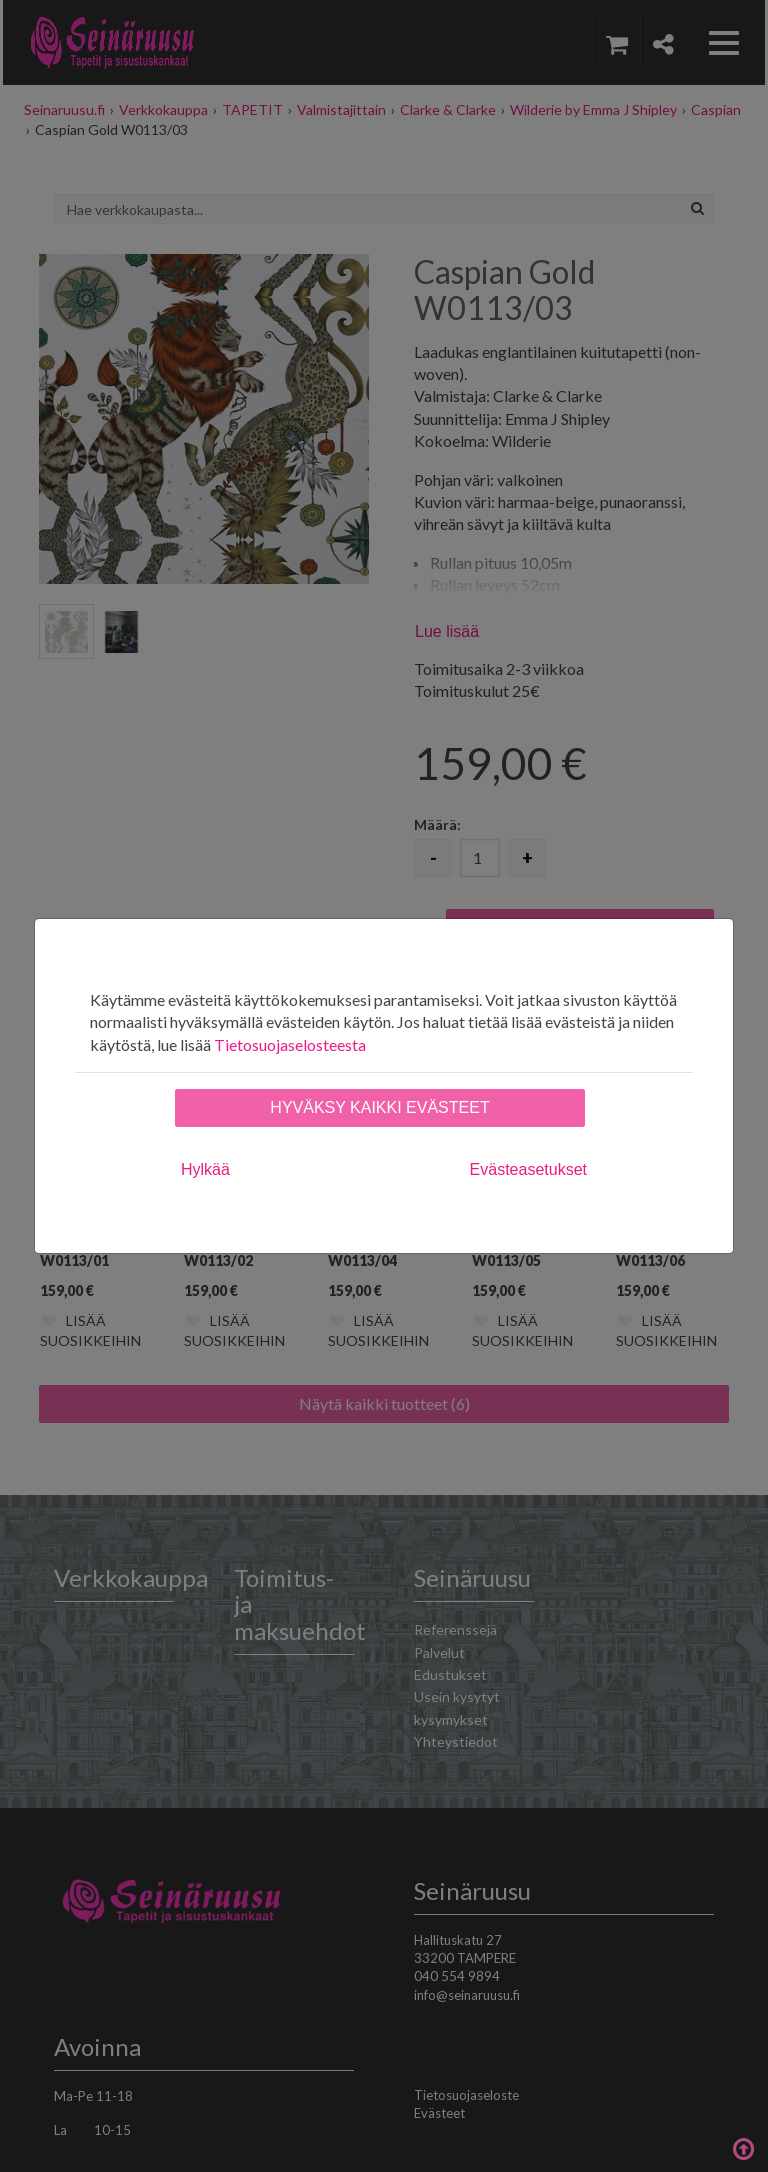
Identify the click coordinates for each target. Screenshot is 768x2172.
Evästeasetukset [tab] (528, 1169)
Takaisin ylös (743, 2147)
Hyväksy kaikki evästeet (379, 1107)
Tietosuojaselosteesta (290, 1044)
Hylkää (205, 1169)
